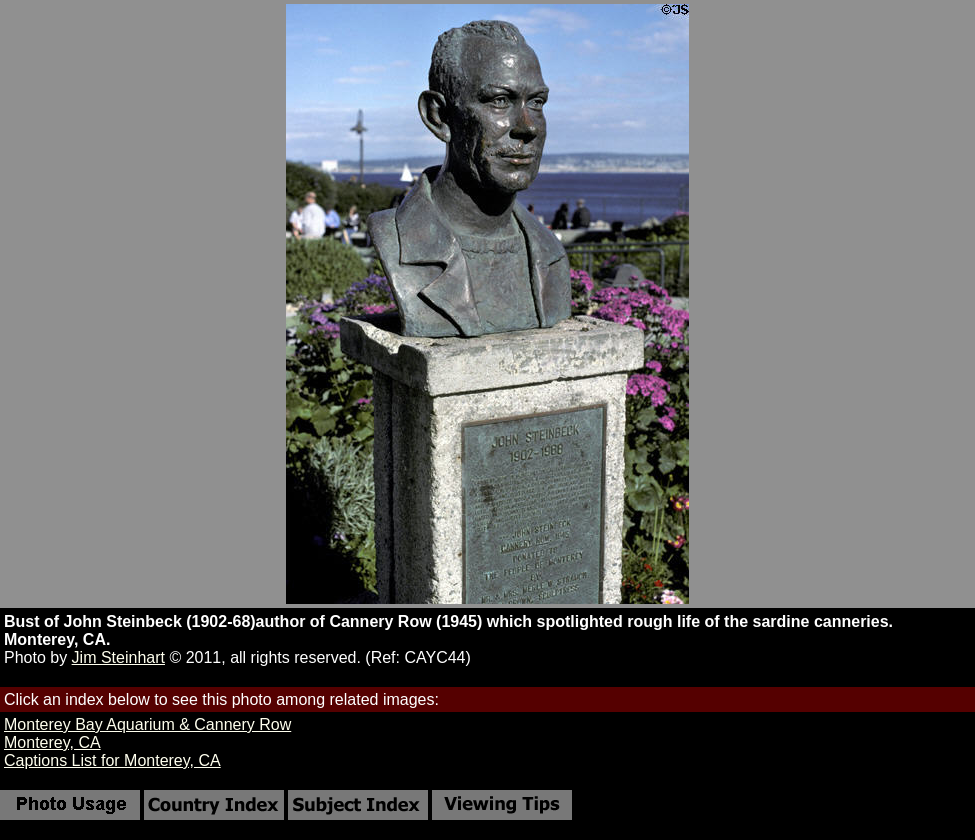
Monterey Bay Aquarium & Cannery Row (147, 724)
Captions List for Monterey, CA (112, 760)
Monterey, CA (52, 742)
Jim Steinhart (118, 657)
